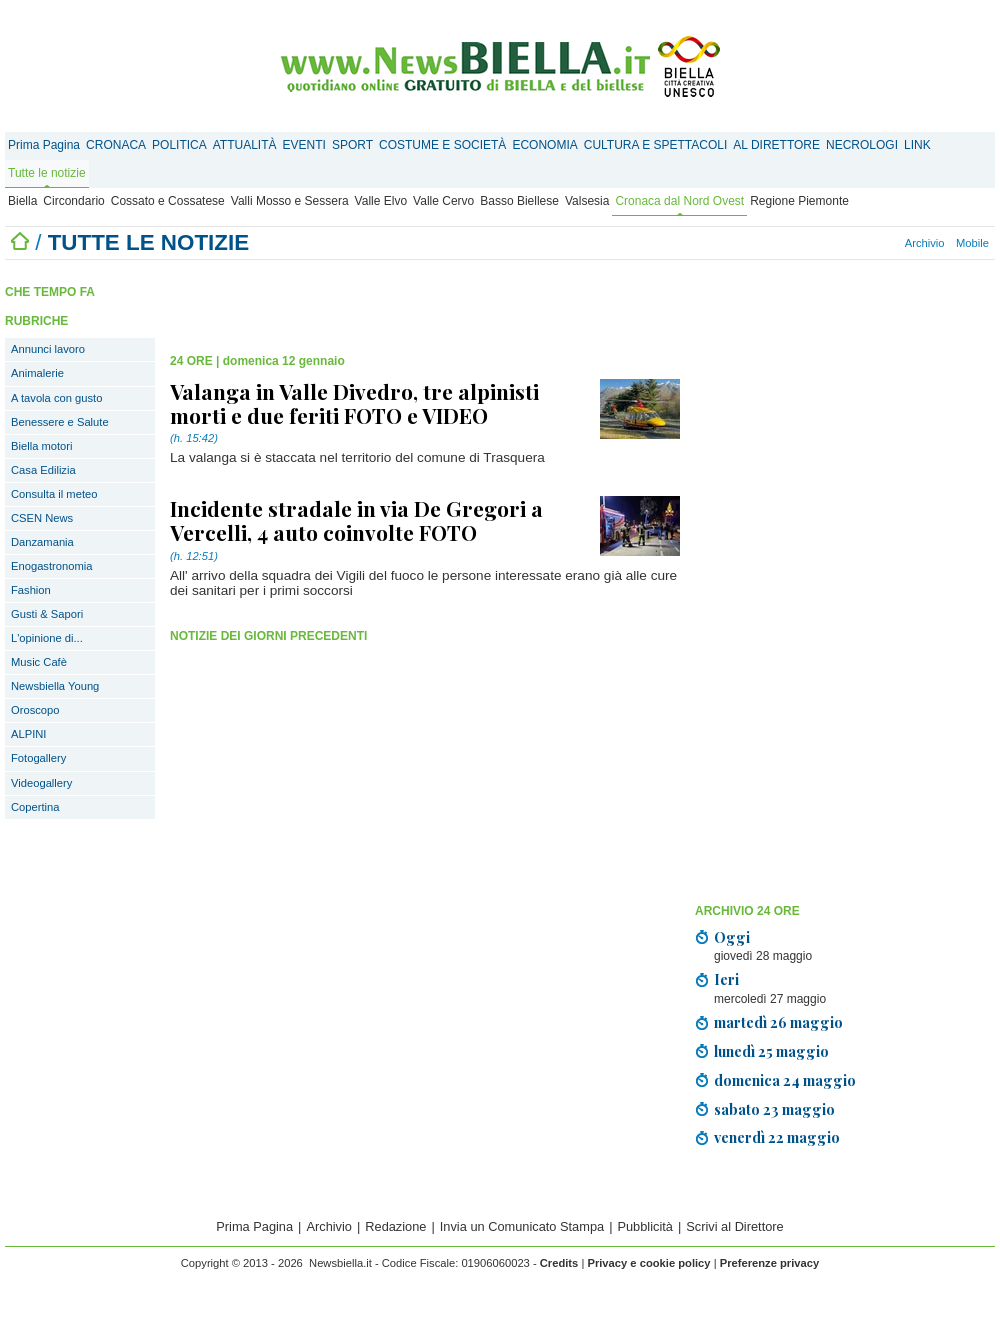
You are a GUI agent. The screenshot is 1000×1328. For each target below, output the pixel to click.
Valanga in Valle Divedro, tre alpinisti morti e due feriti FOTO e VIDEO (354, 403)
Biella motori (42, 446)
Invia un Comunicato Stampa (522, 1226)
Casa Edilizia (43, 470)
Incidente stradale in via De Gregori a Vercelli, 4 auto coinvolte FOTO (356, 520)
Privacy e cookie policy (648, 1263)
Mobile (972, 243)
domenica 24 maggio (785, 1080)
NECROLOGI (862, 145)
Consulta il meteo (54, 494)
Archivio (925, 243)
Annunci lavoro (48, 349)
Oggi (732, 937)
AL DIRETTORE (776, 145)
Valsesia (587, 201)
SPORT (352, 145)
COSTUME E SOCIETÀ (442, 145)
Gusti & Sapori (47, 614)
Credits (559, 1263)
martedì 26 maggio (778, 1022)
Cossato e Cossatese (168, 201)
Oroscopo (35, 710)
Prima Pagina (44, 145)
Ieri (726, 979)
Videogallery (41, 783)
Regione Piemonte (799, 201)
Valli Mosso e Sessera (290, 201)
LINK (917, 145)
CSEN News (42, 518)
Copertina (35, 807)
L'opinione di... (47, 638)
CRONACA (116, 145)
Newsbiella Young (55, 686)
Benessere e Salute (60, 422)
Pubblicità (645, 1226)
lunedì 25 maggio (771, 1051)
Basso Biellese (519, 201)
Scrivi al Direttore (734, 1226)
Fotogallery (38, 758)
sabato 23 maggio (774, 1109)
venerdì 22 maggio (777, 1137)
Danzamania (42, 542)
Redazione (395, 1226)
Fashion (31, 590)
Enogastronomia (51, 566)
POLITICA (179, 145)
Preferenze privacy (770, 1263)
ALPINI (28, 734)
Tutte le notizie (47, 173)
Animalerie (37, 373)
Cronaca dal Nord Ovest (679, 201)
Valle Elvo (381, 201)
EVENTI (304, 145)
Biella (22, 201)
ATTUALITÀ (245, 145)
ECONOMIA (544, 145)
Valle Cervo (443, 201)
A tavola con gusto (56, 398)
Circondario (73, 201)
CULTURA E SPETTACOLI (656, 145)
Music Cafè (39, 662)
